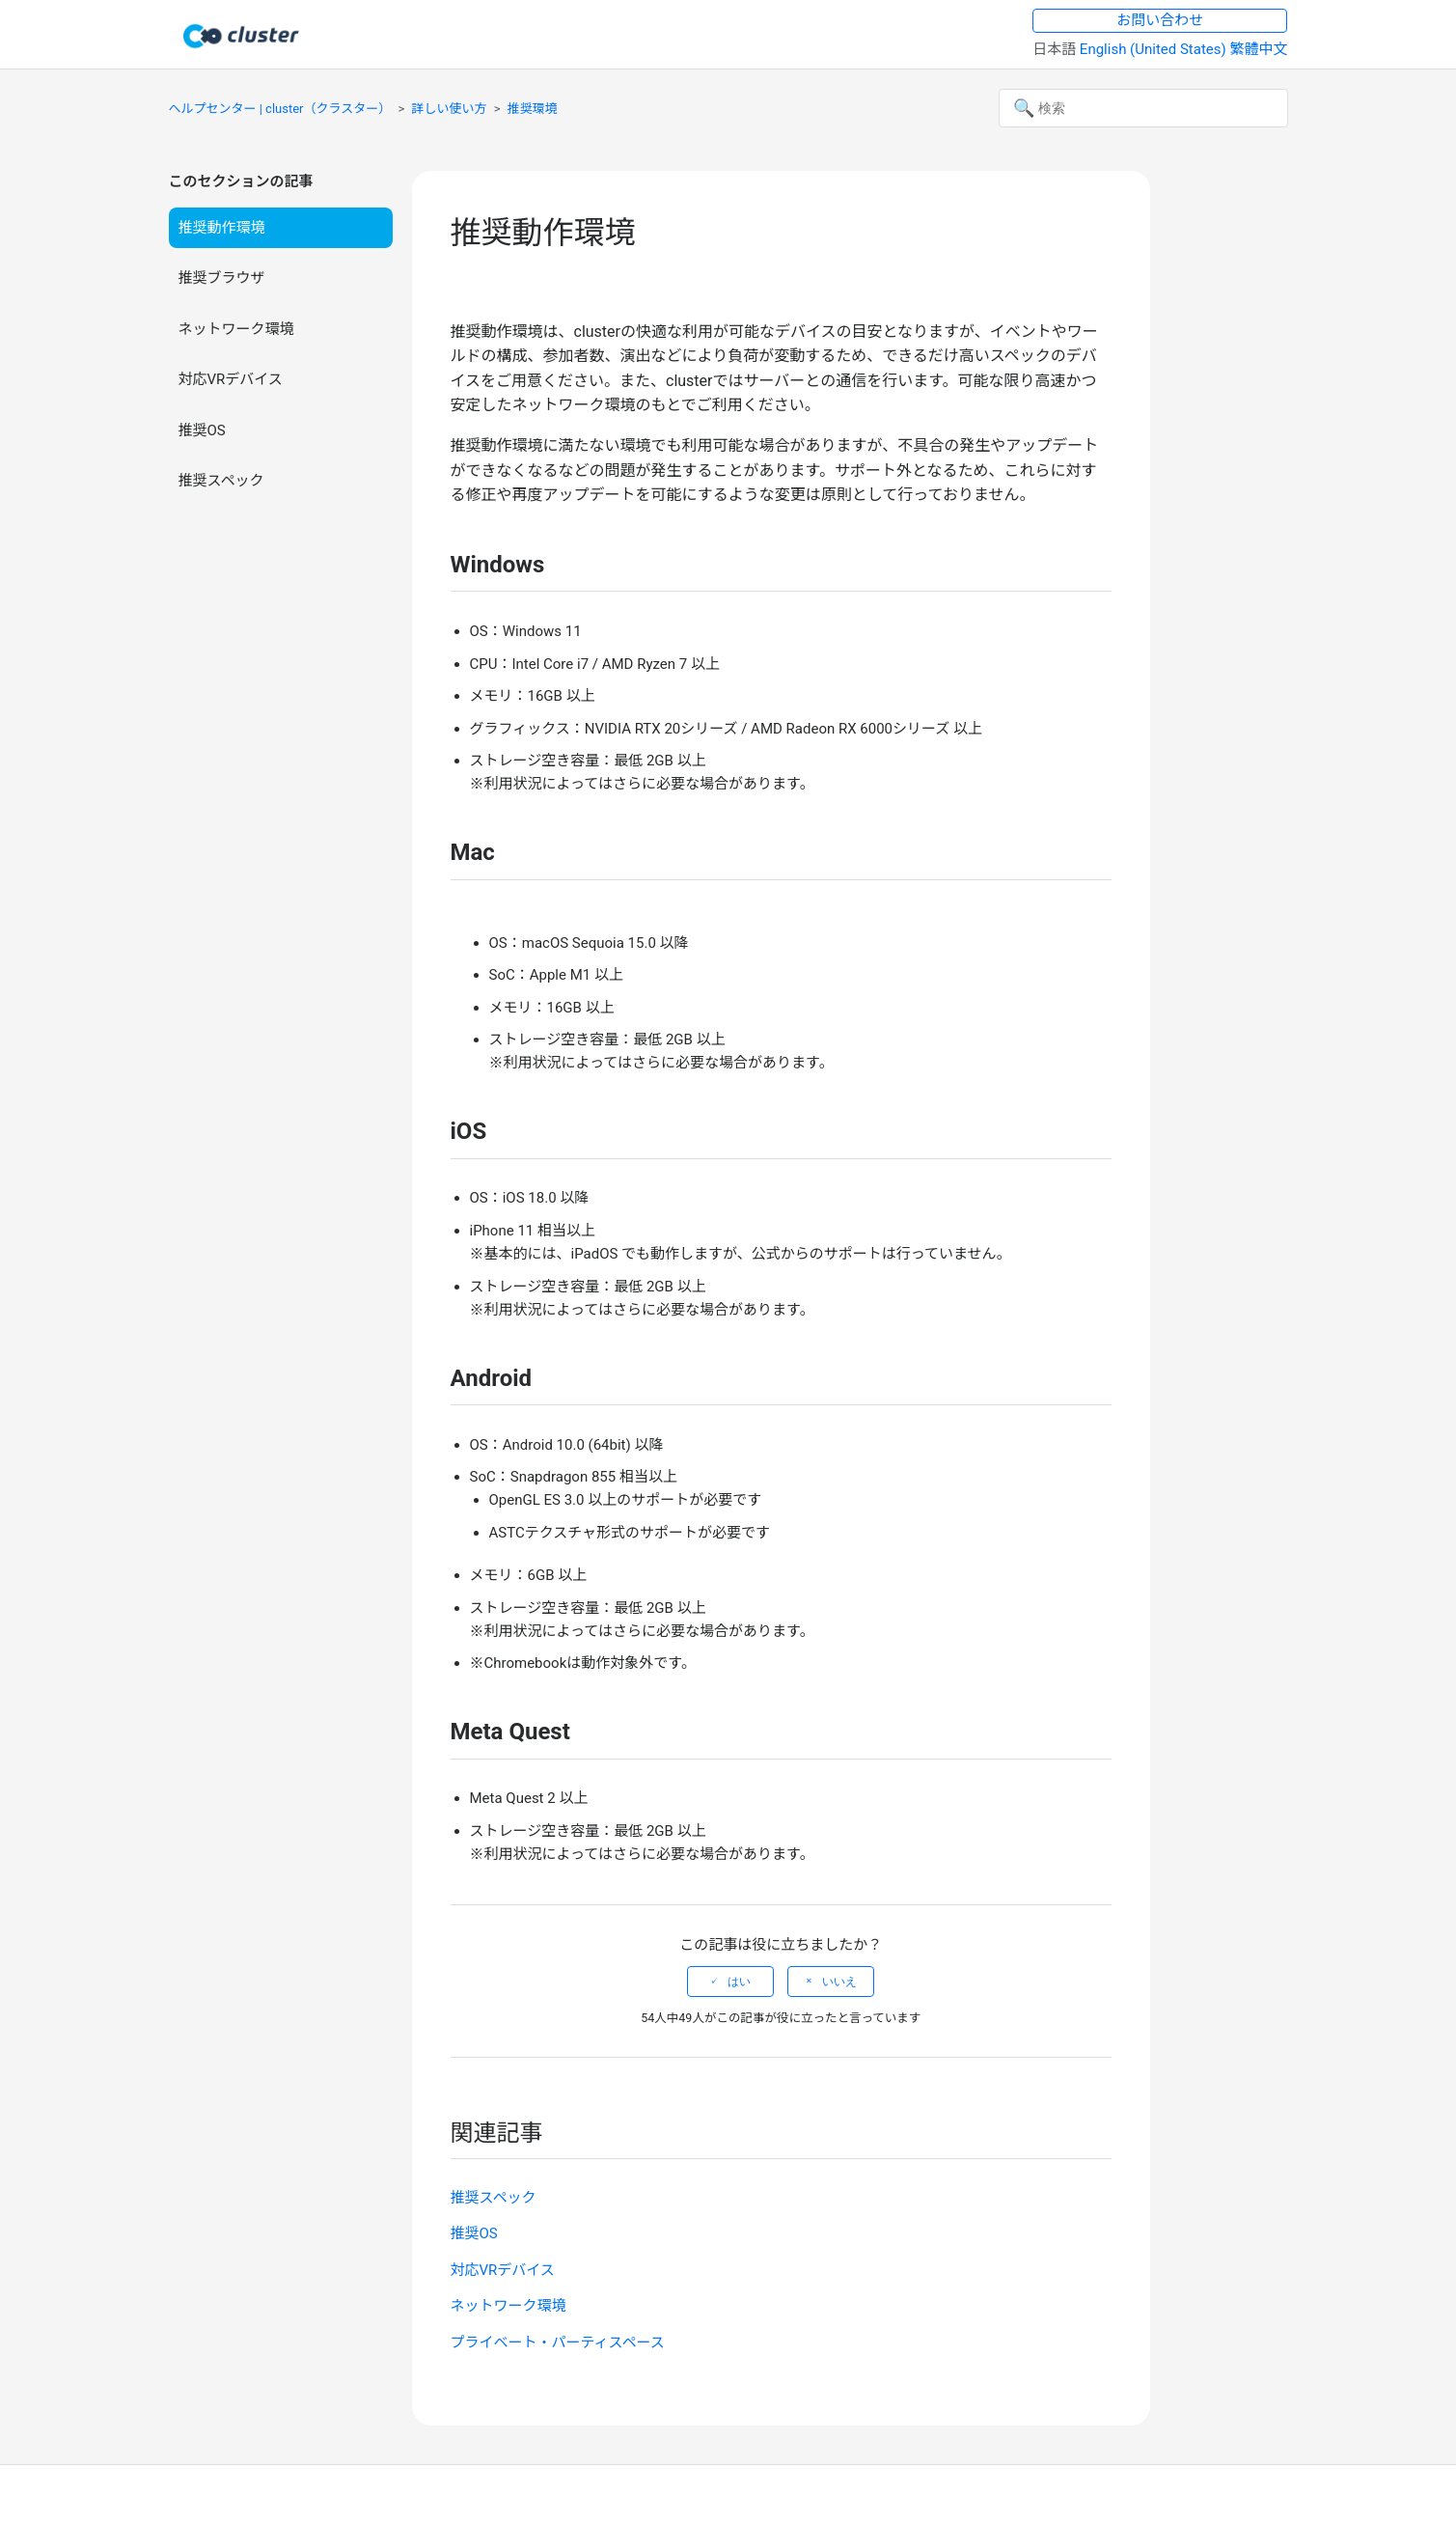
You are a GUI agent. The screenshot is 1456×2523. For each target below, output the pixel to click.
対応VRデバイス (231, 379)
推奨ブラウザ (222, 278)
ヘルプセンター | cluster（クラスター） (280, 108)
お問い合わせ (1159, 20)
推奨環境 (533, 108)
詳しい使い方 (449, 108)
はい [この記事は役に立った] (739, 1981)
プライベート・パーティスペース (558, 2342)
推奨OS (202, 430)
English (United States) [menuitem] (1155, 49)
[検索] (1143, 108)
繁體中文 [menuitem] (1258, 49)
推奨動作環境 (222, 227)
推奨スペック (221, 480)
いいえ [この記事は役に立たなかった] (839, 1981)
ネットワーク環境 (236, 329)
